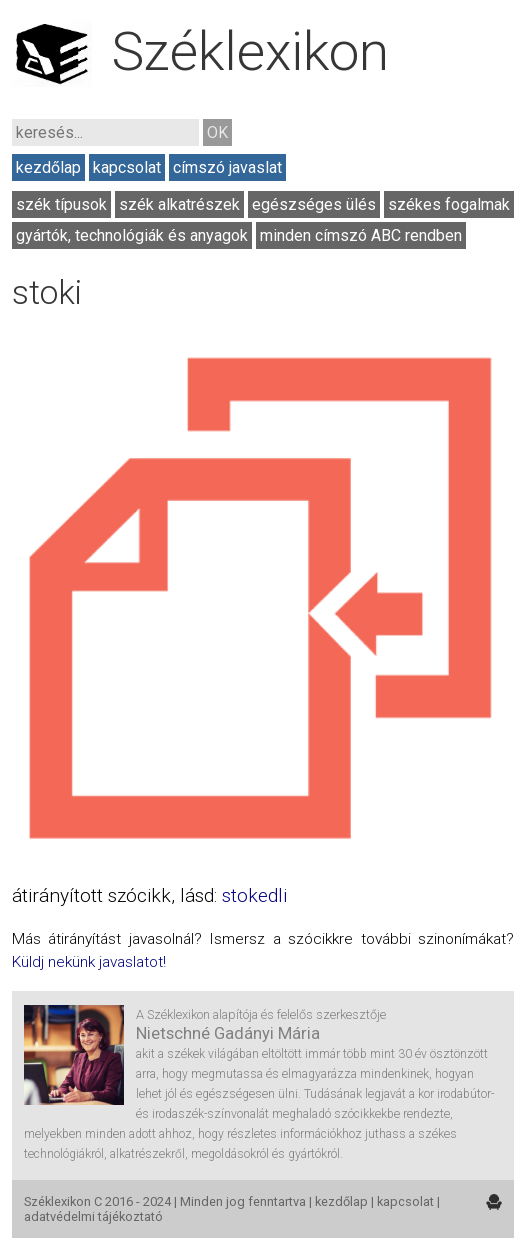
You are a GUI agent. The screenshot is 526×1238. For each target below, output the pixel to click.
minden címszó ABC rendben (361, 235)
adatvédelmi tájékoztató (93, 1216)
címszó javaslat (227, 167)
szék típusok (61, 204)
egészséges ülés (314, 204)
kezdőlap (48, 167)
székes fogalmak (449, 204)
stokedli (254, 895)
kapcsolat (127, 167)
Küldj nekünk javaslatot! (89, 962)
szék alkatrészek (179, 204)
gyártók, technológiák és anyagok (132, 235)
